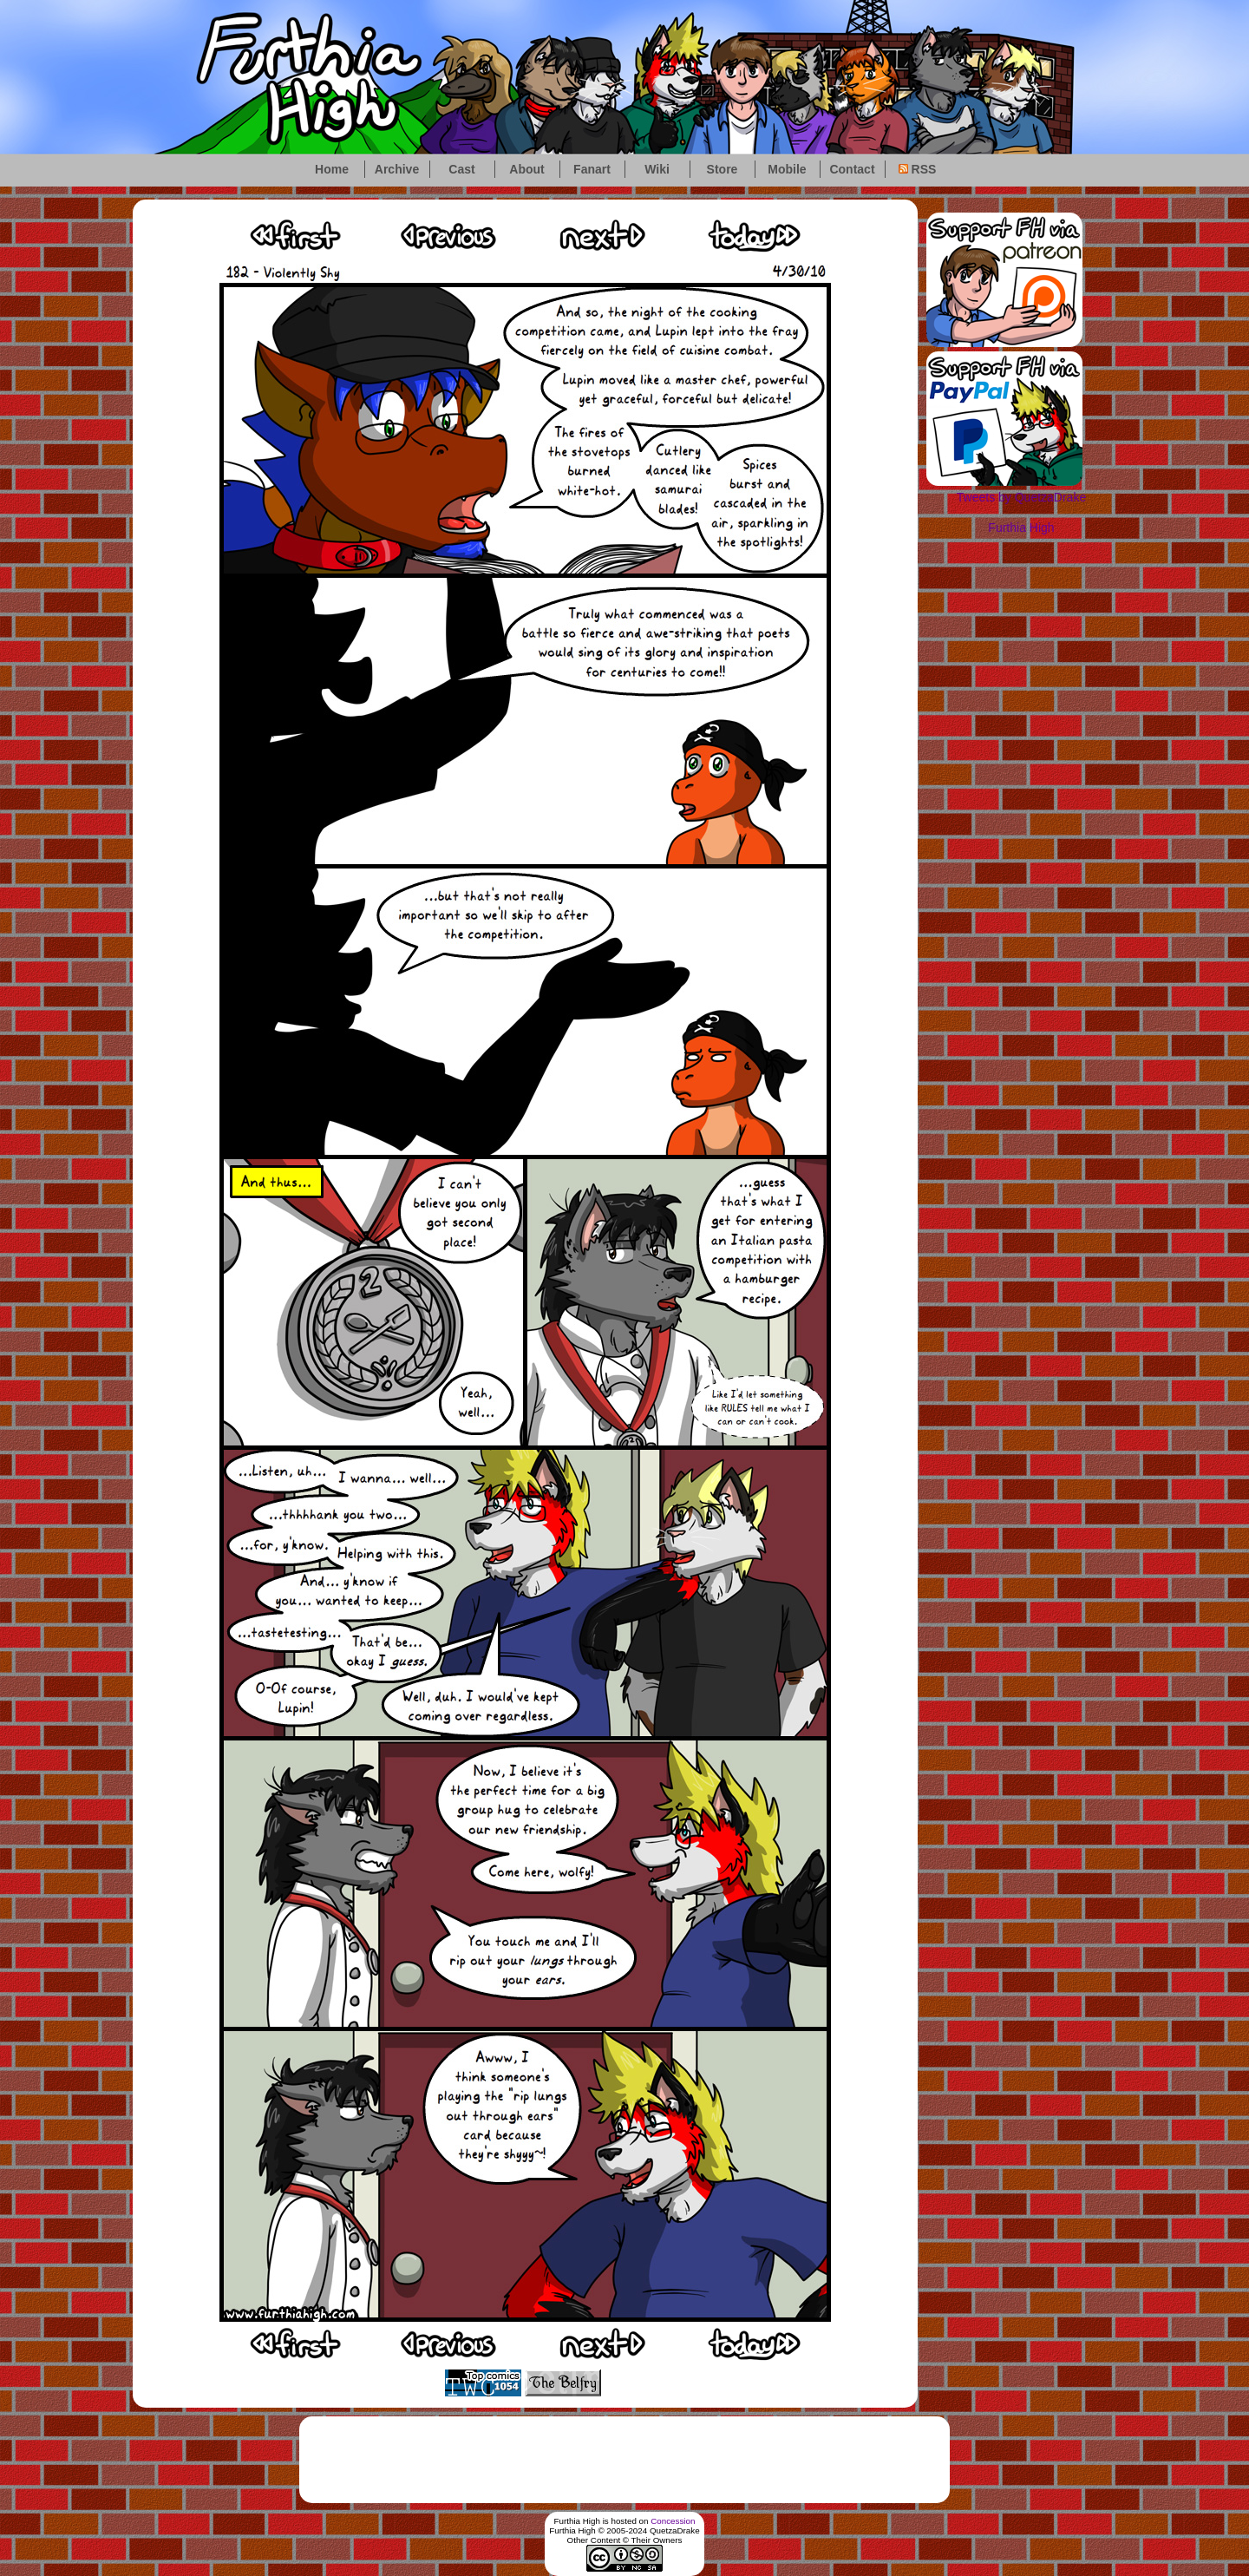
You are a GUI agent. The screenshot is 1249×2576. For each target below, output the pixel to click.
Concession (673, 2521)
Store (722, 169)
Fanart (592, 169)
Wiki (657, 169)
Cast (461, 169)
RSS (918, 169)
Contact (851, 169)
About (526, 169)
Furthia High (1021, 527)
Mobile (787, 169)
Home (332, 169)
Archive (397, 169)
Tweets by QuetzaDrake (1021, 497)
